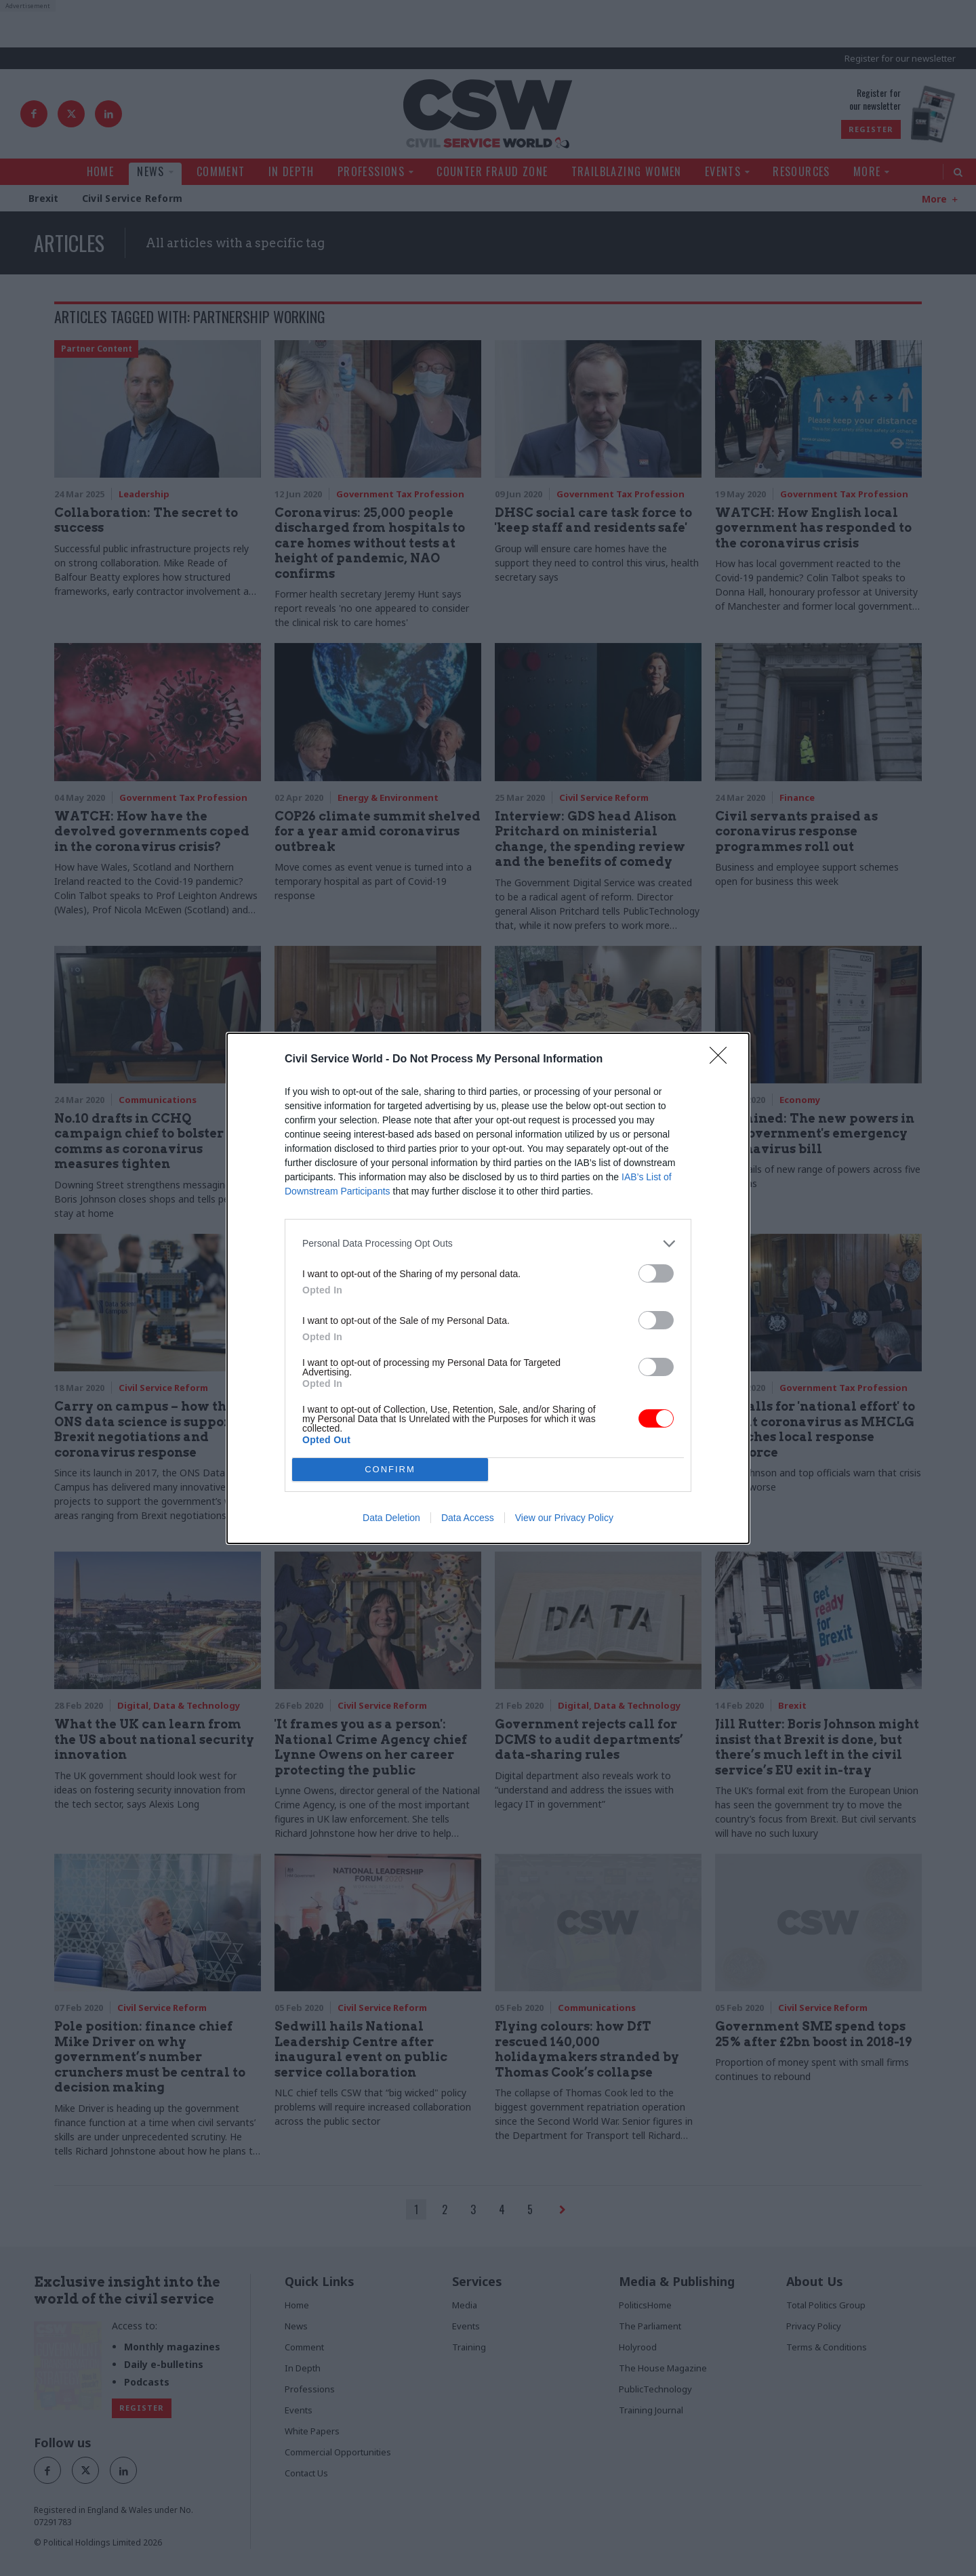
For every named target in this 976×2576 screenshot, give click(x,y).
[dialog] (488, 1288)
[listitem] (488, 1244)
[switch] (656, 1273)
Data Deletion (391, 1517)
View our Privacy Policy (564, 1517)
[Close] (722, 1060)
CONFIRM (390, 1469)
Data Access (467, 1517)
